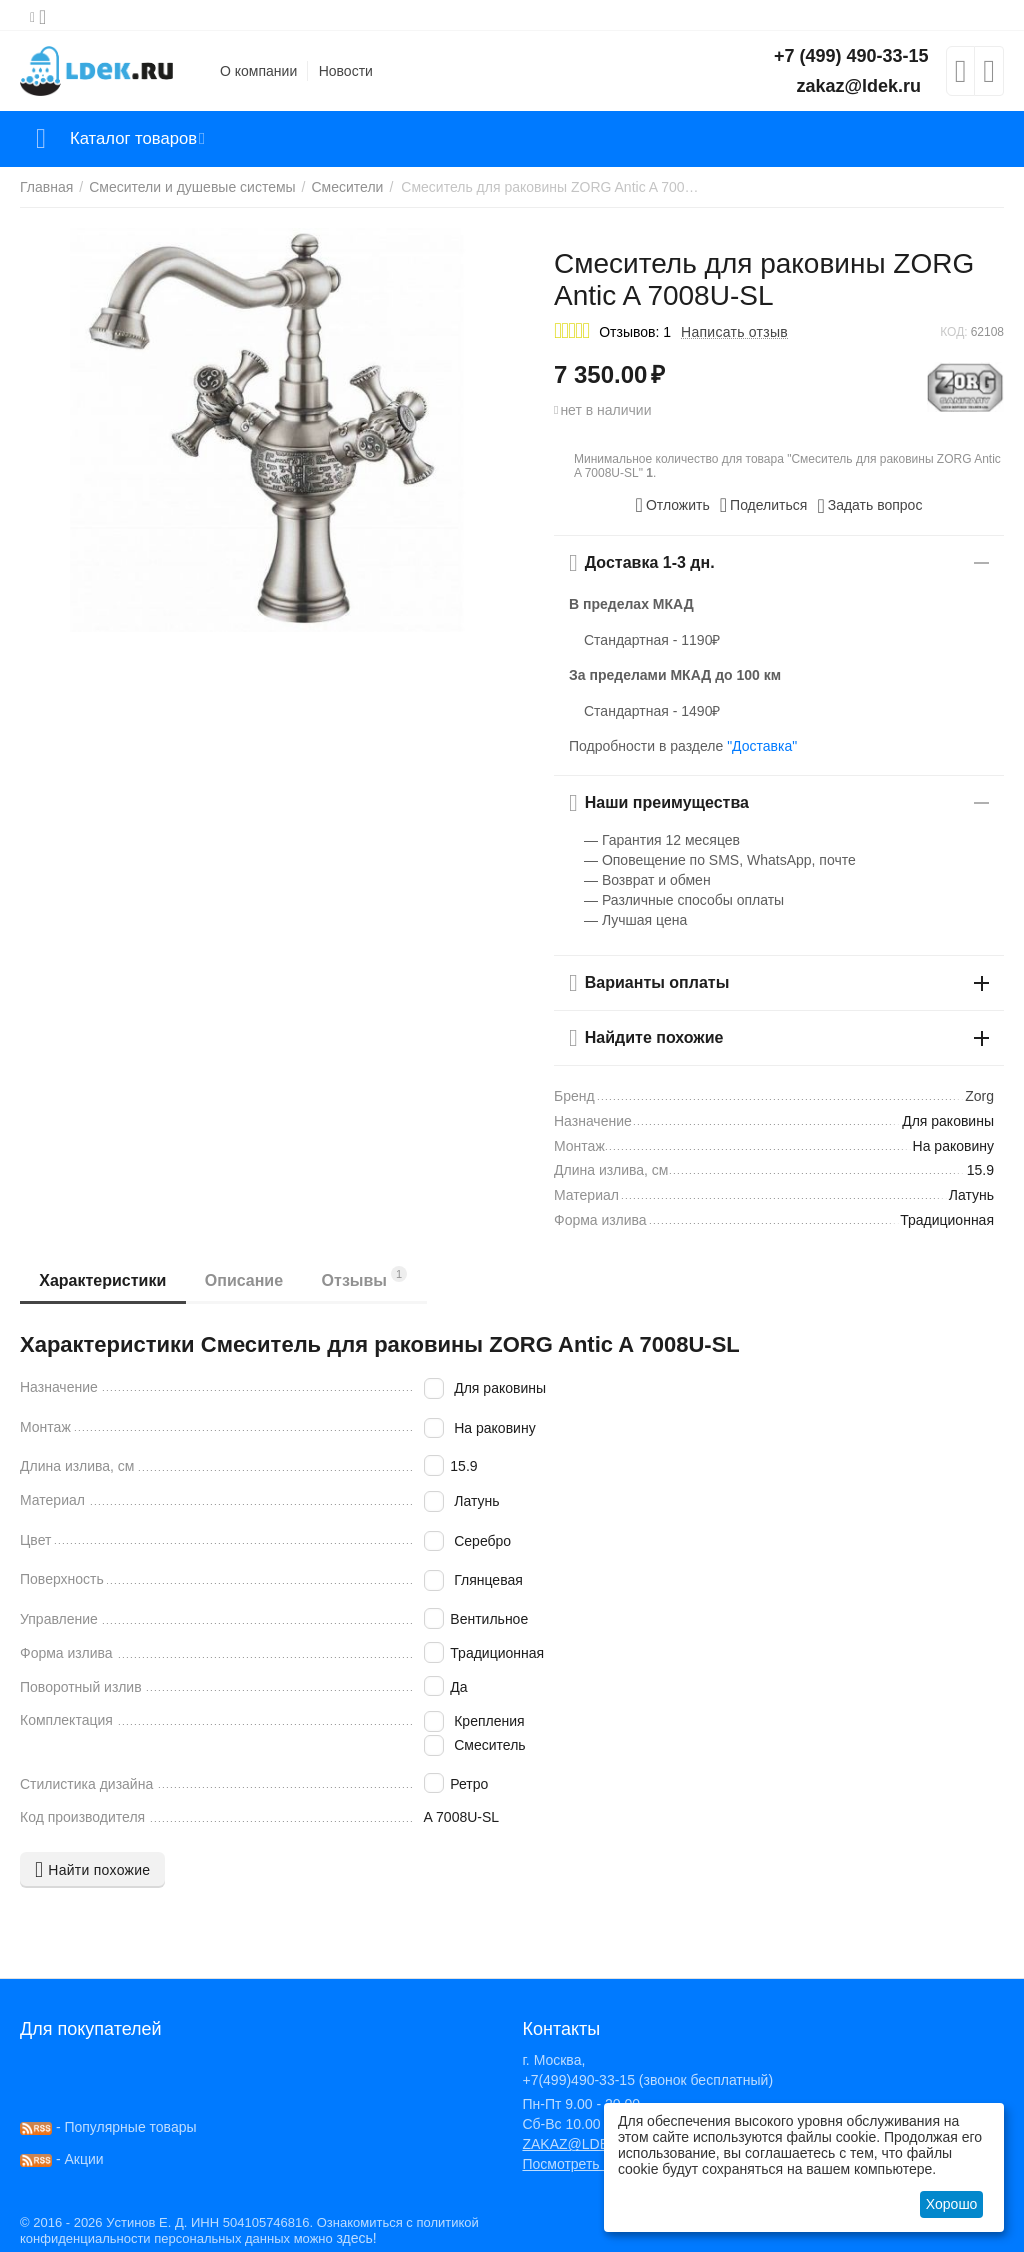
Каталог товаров (138, 139)
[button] (764, 505)
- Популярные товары (108, 2127)
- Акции (62, 2159)
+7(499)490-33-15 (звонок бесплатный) (647, 2080)
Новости (346, 71)
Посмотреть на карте (590, 2164)
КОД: (953, 332)
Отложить (673, 505)
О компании (258, 71)
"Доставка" (762, 746)
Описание (246, 1280)
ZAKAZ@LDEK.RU (582, 2144)
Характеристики (103, 1280)
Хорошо (952, 2204)
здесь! (356, 2238)
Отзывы (368, 1277)
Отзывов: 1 (635, 332)
